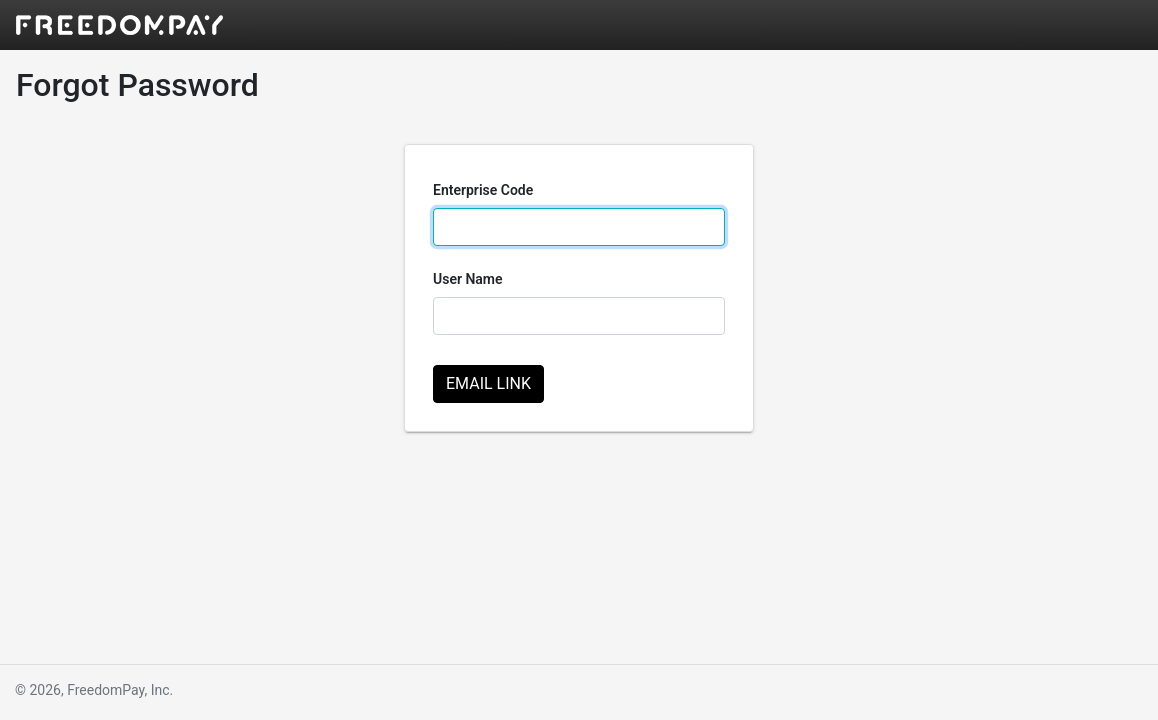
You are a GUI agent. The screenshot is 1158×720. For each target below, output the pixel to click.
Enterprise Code (483, 190)
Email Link (488, 383)
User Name (468, 279)
